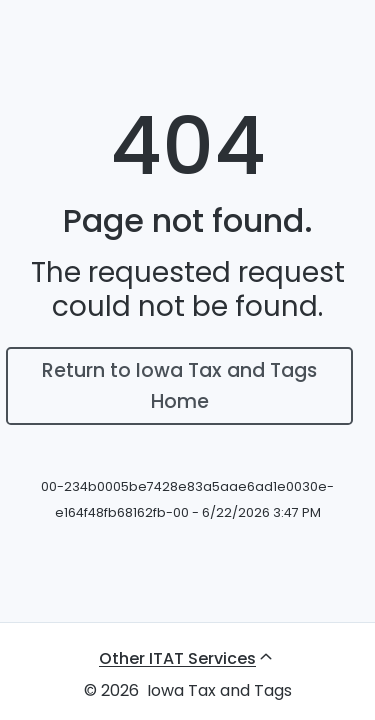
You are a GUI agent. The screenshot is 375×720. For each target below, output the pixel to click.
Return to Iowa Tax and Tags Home (179, 386)
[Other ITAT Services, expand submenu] (187, 658)
